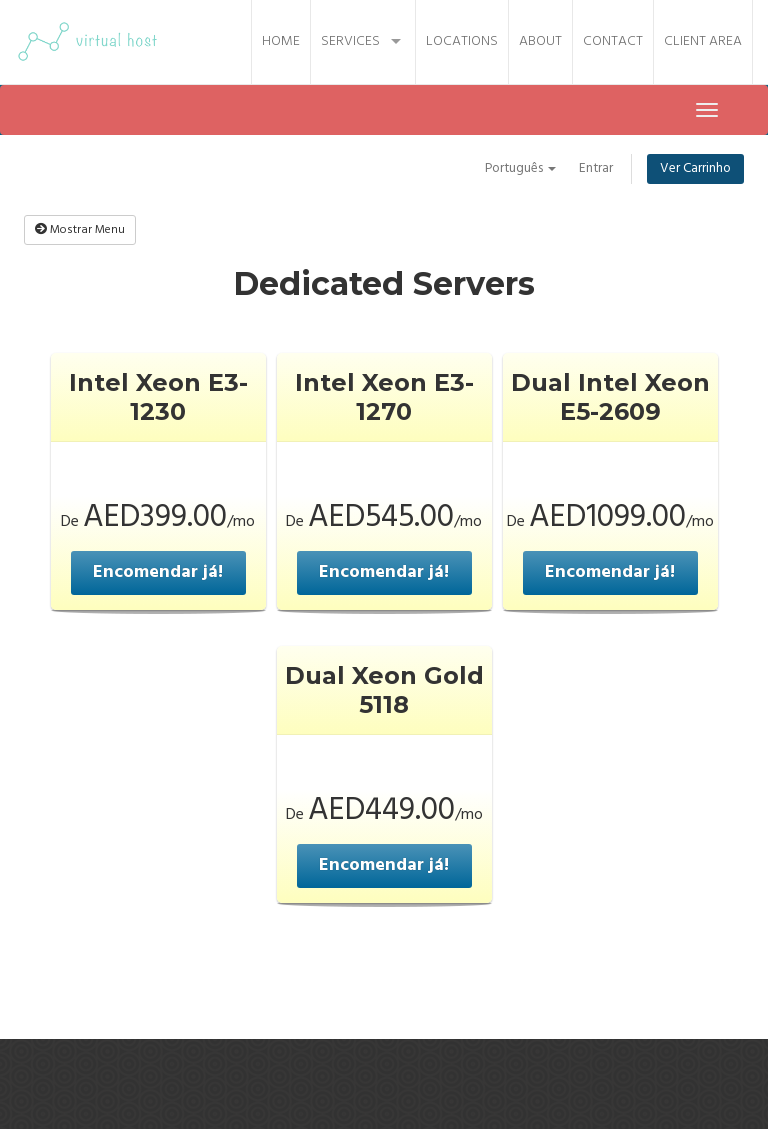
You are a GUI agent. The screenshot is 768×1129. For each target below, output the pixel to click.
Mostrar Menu (80, 230)
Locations (462, 41)
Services (350, 41)
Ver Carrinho (695, 168)
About (540, 41)
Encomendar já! (158, 572)
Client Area (703, 41)
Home (281, 41)
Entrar (594, 168)
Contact (613, 41)
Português (517, 168)
